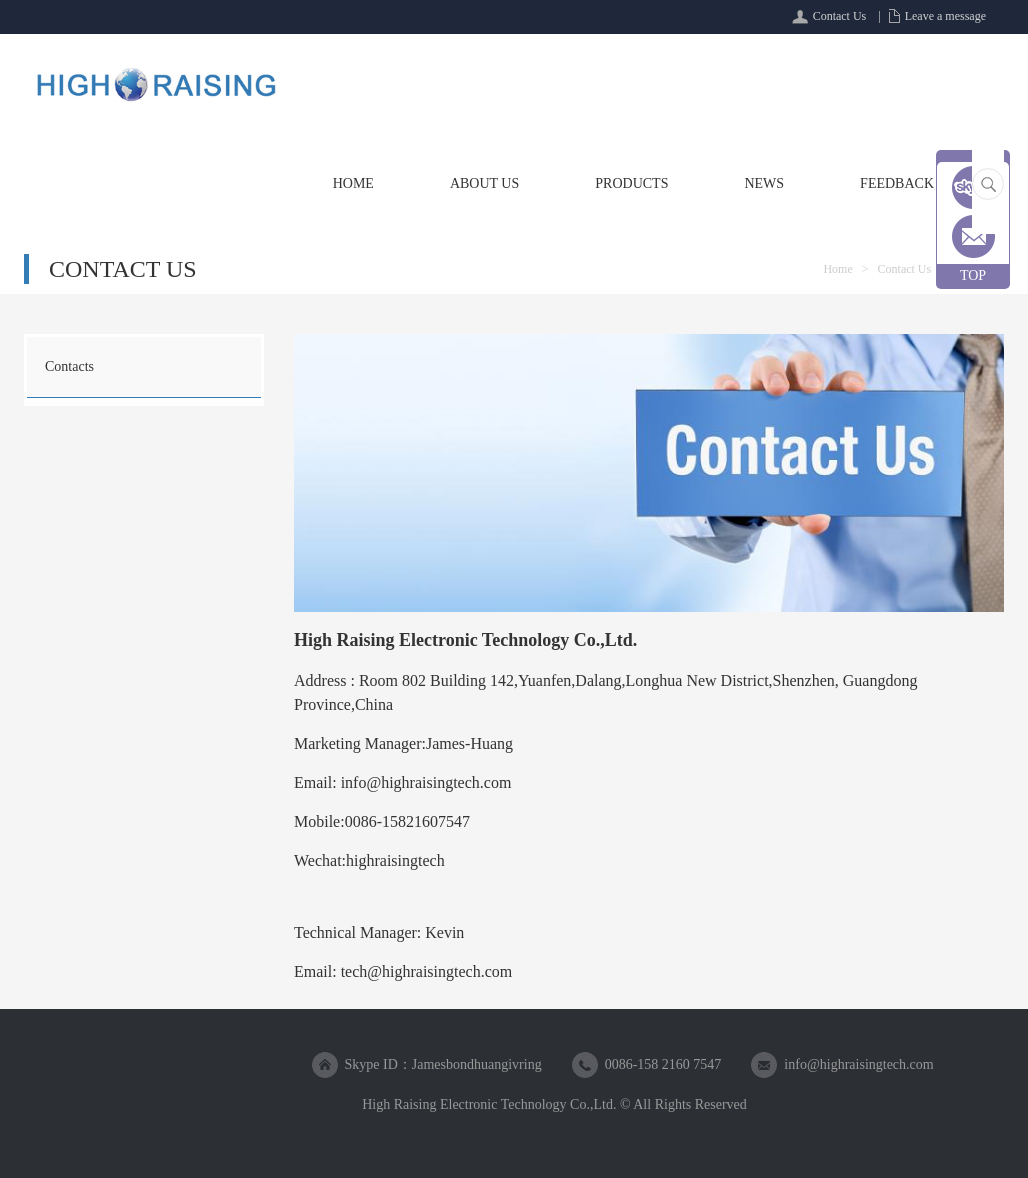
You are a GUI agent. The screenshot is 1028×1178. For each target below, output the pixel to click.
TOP (973, 275)
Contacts (69, 366)
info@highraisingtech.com (858, 1064)
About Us (484, 183)
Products (631, 183)
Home (353, 183)
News (764, 183)
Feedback (897, 183)
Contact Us (840, 16)
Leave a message (945, 16)
